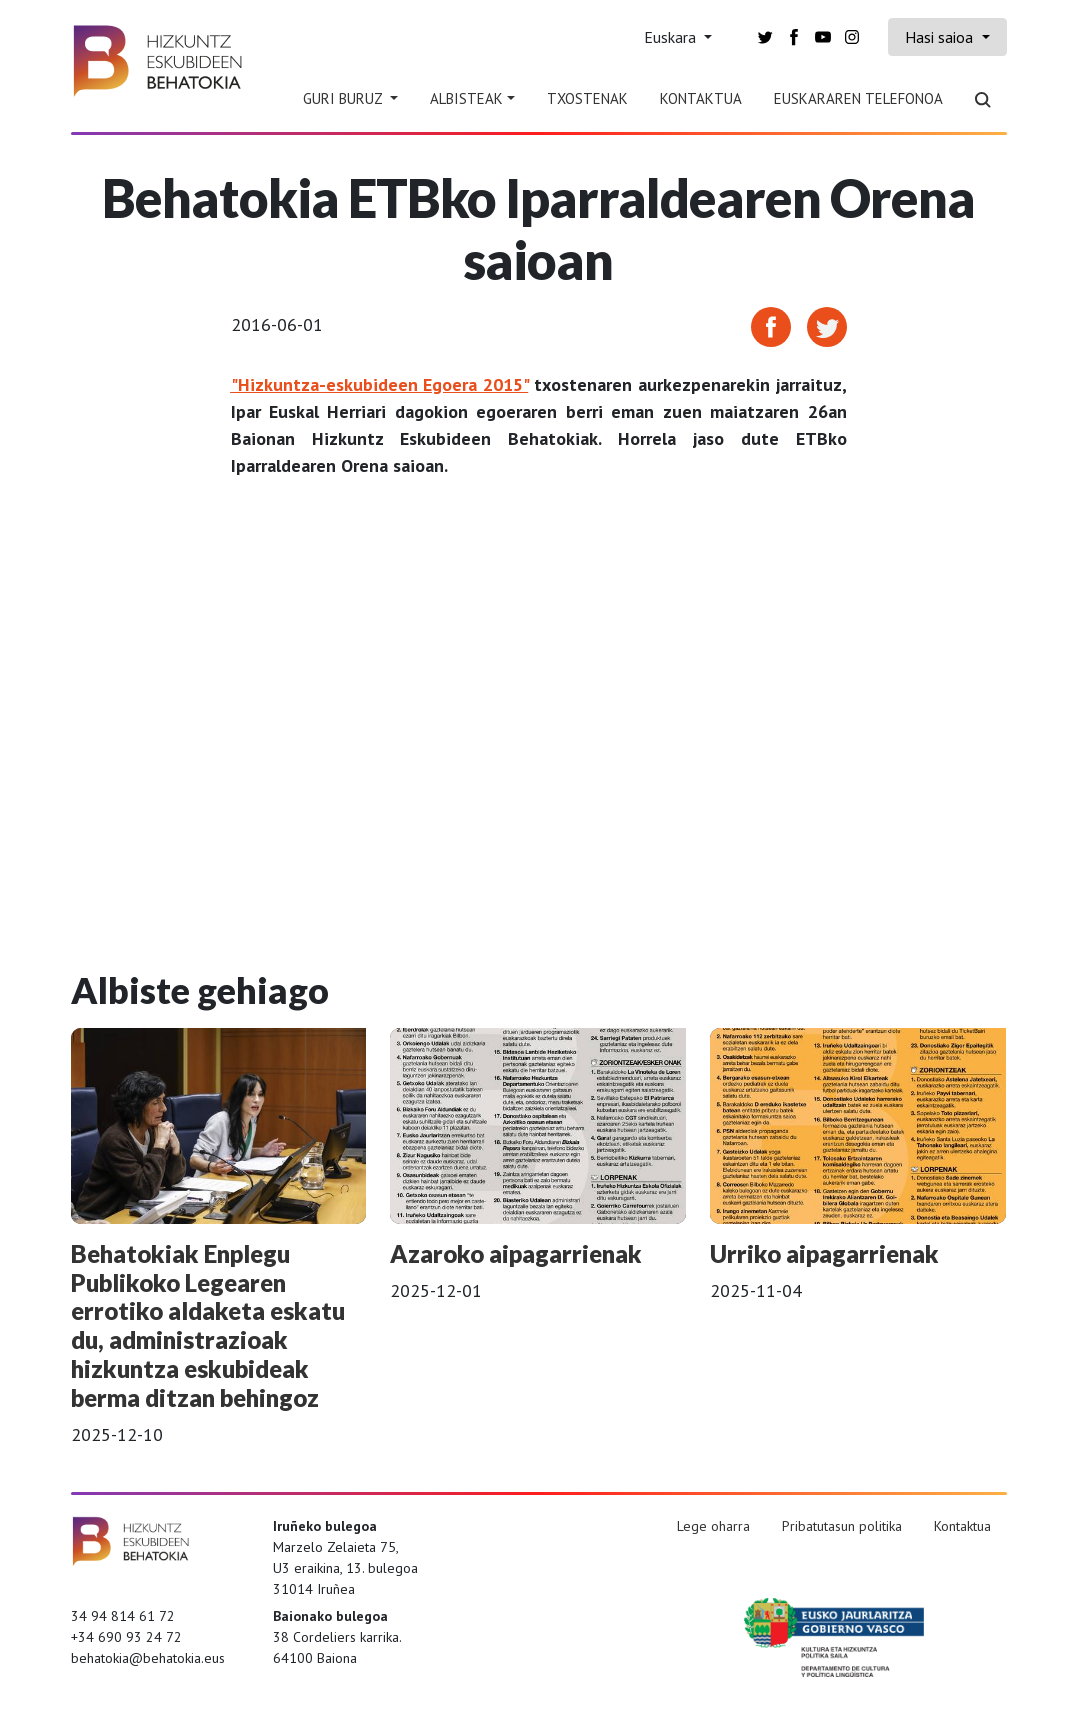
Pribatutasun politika (842, 1526)
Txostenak (587, 98)
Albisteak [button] (466, 98)
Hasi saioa (941, 37)
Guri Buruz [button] (344, 98)
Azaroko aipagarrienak (516, 1253)
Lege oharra (713, 1526)
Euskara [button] (672, 37)
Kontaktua (701, 98)
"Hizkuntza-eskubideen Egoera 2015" (380, 384)
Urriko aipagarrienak (824, 1253)
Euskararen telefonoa (858, 98)
